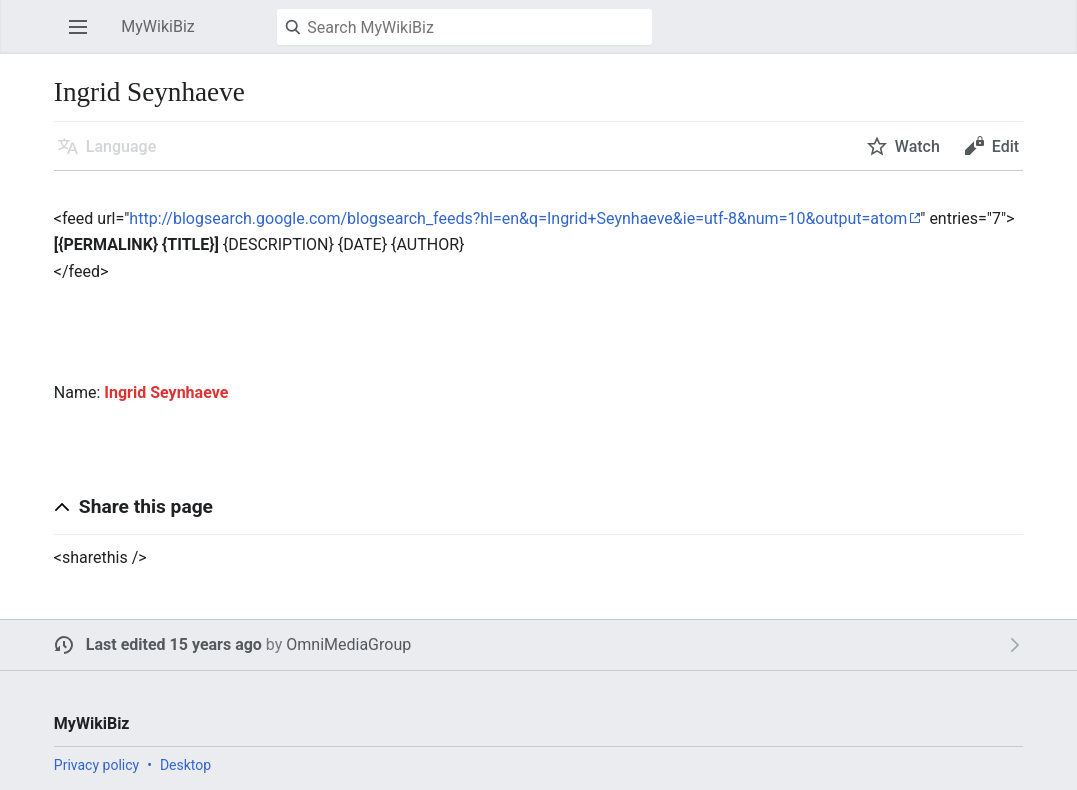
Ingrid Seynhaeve (166, 392)
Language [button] (121, 146)
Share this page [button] (146, 506)
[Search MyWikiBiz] (464, 27)
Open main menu (84, 36)
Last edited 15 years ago (174, 644)
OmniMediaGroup (348, 644)
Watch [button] (917, 146)
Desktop (185, 765)
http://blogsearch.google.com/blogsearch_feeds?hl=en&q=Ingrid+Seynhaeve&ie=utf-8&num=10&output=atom (518, 218)
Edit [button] (1005, 146)
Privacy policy (96, 765)
